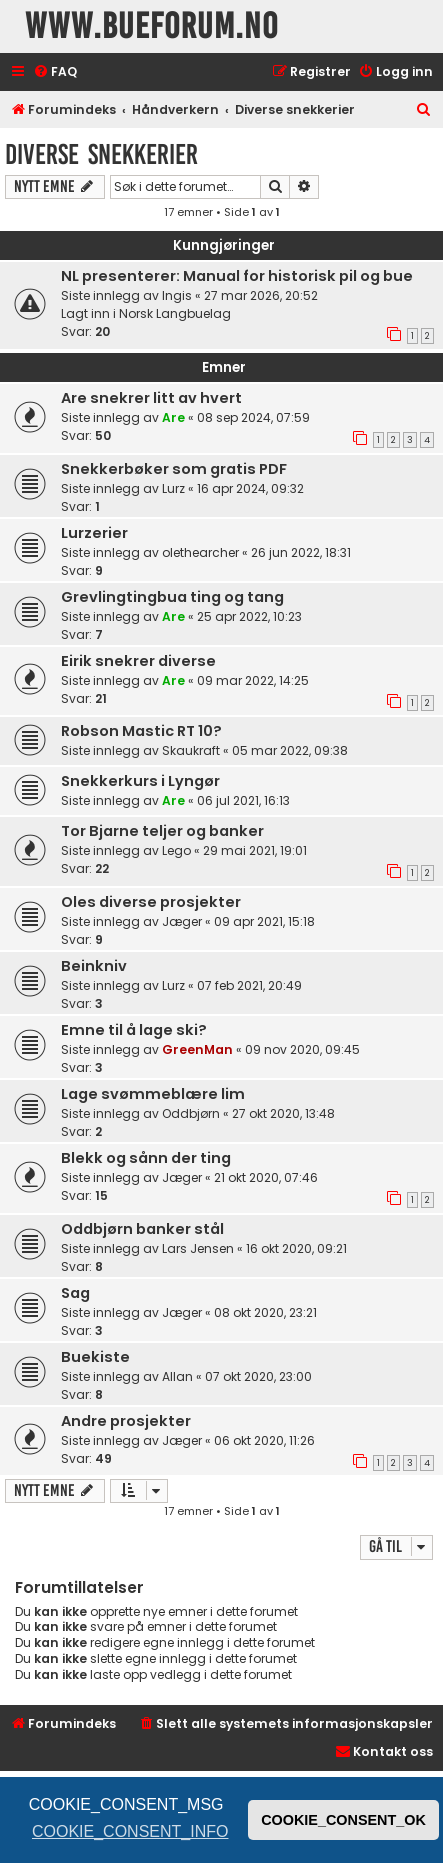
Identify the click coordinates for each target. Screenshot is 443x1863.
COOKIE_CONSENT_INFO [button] (130, 1831)
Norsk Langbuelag (175, 313)
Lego (176, 850)
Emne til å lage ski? (134, 1030)
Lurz (173, 488)
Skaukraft (191, 750)
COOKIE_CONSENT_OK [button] (343, 1820)
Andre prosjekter (126, 1421)
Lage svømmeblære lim (153, 1094)
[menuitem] (55, 72)
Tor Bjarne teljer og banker (162, 831)
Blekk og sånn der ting (146, 1158)
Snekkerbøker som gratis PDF (174, 469)
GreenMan (197, 1049)
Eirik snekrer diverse (138, 661)
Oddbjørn (191, 1113)
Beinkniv (94, 966)
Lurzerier (94, 533)
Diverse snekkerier (101, 154)
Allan (177, 1376)
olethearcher (200, 552)
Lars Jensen (198, 1248)
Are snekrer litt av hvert (151, 398)
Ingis (177, 295)
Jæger (182, 921)
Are (173, 417)
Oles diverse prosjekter (151, 902)
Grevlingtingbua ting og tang (172, 597)
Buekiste (95, 1357)
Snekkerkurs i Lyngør (140, 781)
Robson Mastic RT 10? (141, 731)
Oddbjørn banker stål (142, 1229)
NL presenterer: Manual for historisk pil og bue (237, 276)
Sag (75, 1293)
